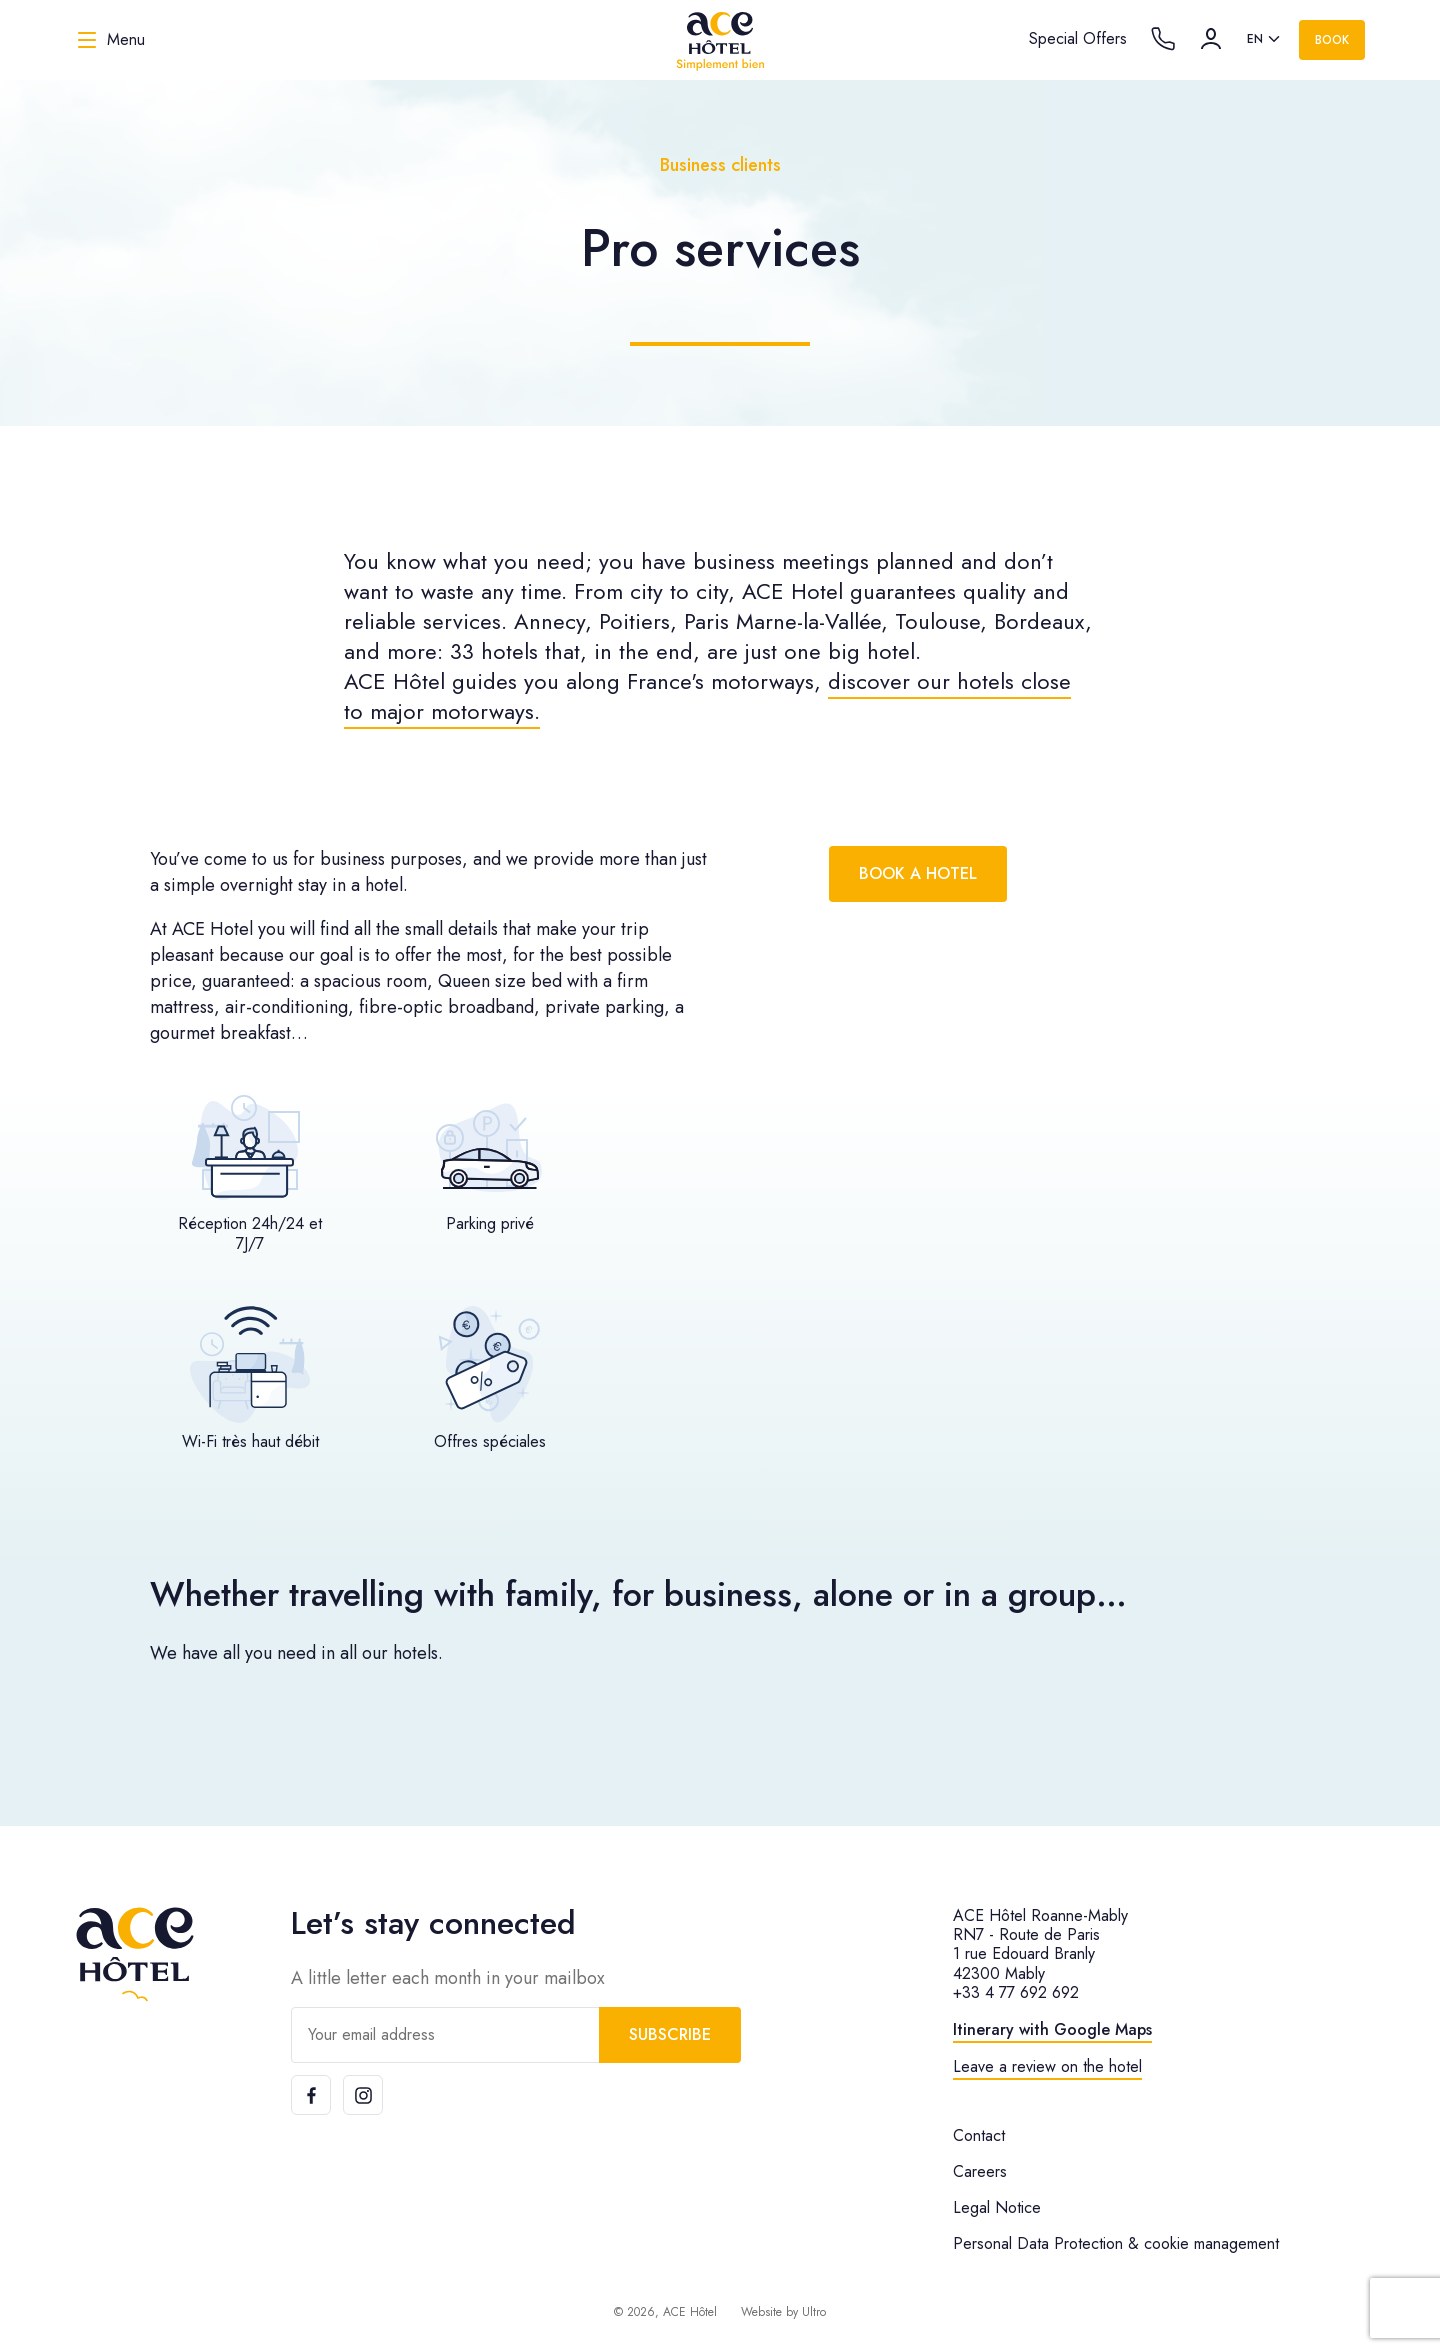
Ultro (814, 2312)
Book (1332, 40)
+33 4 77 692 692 (1016, 1992)
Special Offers (1078, 38)
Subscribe (670, 2034)
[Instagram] (363, 2095)
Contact (979, 2135)
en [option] (1255, 39)
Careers (980, 2171)
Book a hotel (918, 873)
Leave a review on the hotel (1047, 2066)
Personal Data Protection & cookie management (1116, 2243)
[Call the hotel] (1163, 39)
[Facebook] (311, 2095)
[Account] (1211, 39)
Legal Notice (997, 2207)
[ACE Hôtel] (720, 40)
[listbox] (1265, 40)
